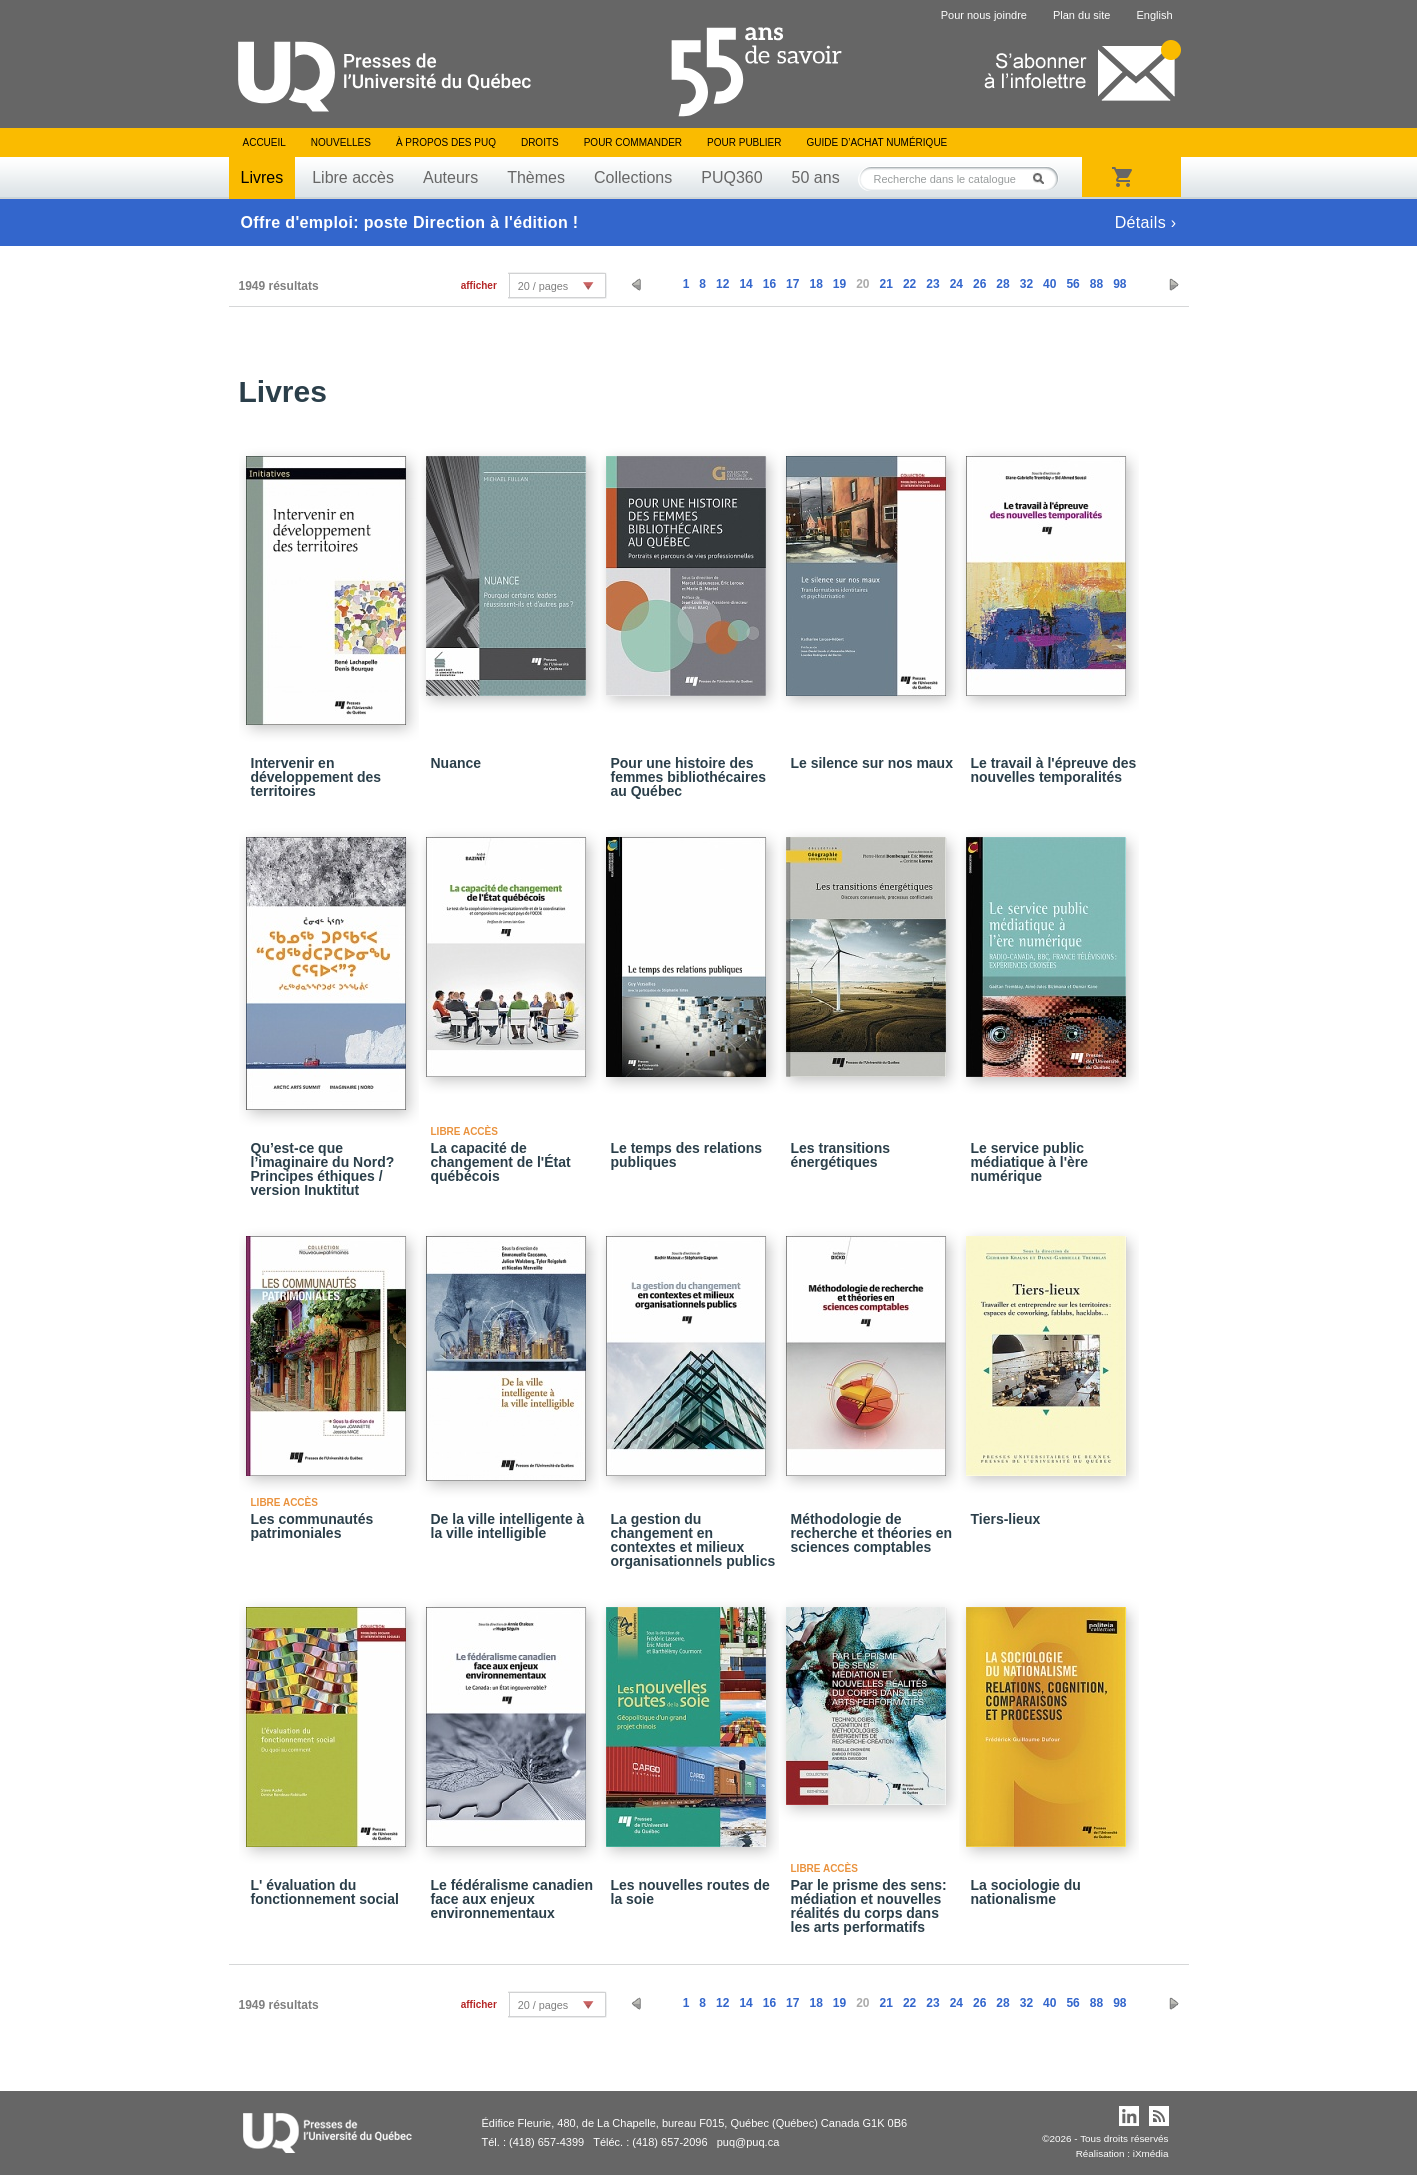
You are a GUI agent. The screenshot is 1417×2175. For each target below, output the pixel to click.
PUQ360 (731, 177)
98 (1119, 284)
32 (1026, 284)
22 (909, 284)
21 (886, 284)
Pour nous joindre (984, 15)
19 (839, 284)
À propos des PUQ (446, 142)
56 (1072, 284)
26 (979, 284)
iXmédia (1151, 2153)
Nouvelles (341, 142)
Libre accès (353, 177)
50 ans (816, 177)
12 (722, 284)
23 (932, 284)
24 (956, 284)
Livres (262, 177)
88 (1096, 284)
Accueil (264, 142)
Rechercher (1044, 178)
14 (745, 284)
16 (769, 284)
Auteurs (450, 177)
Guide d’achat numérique (877, 142)
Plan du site (1081, 15)
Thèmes (536, 177)
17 (792, 284)
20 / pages (543, 286)
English (1154, 15)
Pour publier (744, 142)
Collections (633, 177)
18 (815, 284)
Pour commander (633, 142)
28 (1002, 284)
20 (862, 284)
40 (1049, 284)
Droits (540, 142)
